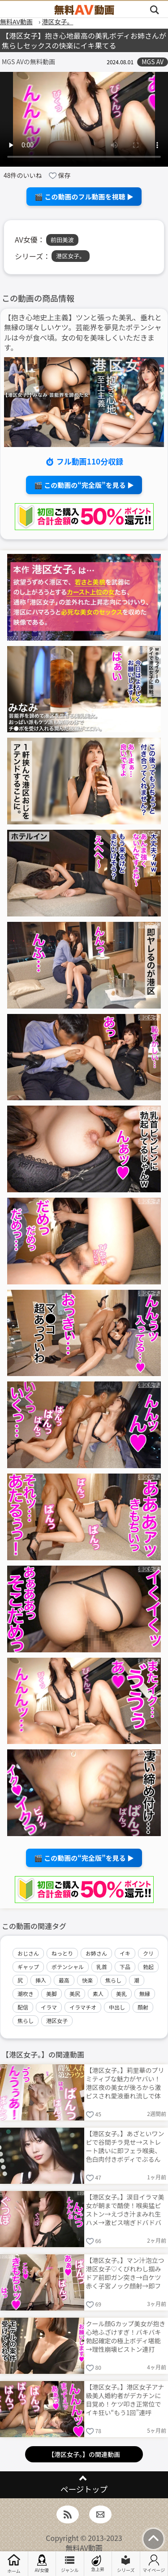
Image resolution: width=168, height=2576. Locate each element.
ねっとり (62, 1953)
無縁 (144, 1993)
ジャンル (70, 2563)
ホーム (14, 2563)
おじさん (28, 1953)
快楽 (87, 1980)
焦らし (113, 1980)
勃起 (148, 1966)
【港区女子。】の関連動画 (84, 2454)
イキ (125, 1953)
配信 (22, 2007)
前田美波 (62, 239)
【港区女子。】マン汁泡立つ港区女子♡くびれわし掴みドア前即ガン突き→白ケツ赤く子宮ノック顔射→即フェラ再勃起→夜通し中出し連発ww (125, 2272)
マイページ (153, 2563)
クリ (148, 1953)
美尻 (74, 1993)
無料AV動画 (84, 2547)
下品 (125, 1966)
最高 (64, 1980)
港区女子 (57, 2020)
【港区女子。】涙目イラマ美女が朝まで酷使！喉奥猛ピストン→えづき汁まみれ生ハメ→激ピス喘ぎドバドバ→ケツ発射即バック (125, 2209)
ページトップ (84, 2489)
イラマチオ (82, 2007)
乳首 (101, 1966)
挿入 (40, 1980)
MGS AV (153, 62)
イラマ (49, 2007)
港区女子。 (70, 256)
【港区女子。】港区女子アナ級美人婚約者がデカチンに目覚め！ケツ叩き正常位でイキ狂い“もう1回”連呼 (125, 2399)
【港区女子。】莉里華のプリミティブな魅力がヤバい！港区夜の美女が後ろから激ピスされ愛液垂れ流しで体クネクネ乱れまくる (125, 2082)
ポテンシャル (68, 1966)
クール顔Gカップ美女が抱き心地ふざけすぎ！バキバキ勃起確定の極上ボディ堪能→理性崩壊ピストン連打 (126, 2336)
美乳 (121, 1993)
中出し (117, 2007)
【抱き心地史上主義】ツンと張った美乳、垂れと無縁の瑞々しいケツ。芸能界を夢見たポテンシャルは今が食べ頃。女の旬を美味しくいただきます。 (83, 332)
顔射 (143, 2007)
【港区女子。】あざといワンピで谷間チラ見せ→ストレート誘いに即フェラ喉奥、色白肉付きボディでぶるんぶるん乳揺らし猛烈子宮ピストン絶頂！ (125, 2146)
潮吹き (25, 1993)
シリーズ (126, 2563)
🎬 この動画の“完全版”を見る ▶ (84, 485)
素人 (98, 1993)
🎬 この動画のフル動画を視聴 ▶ (84, 196)
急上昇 (97, 2563)
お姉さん (96, 1953)
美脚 (51, 1993)
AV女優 (41, 2563)
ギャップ (28, 1966)
